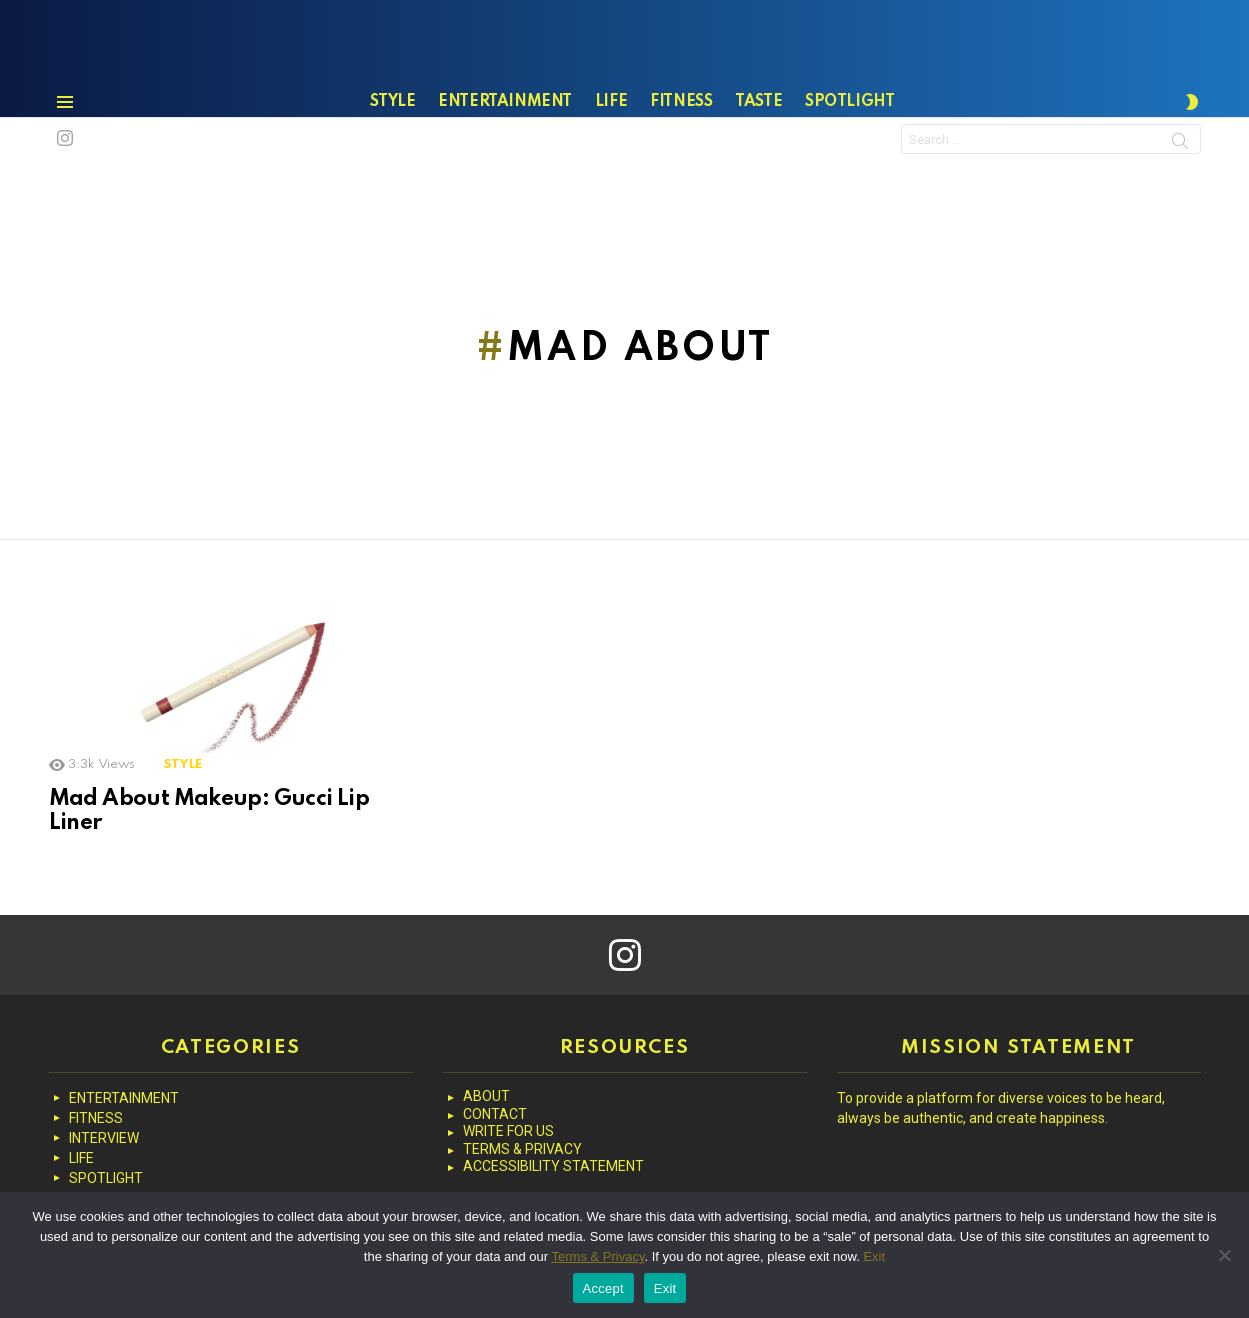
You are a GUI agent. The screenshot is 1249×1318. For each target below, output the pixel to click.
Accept (603, 1288)
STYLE (392, 151)
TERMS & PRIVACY (522, 1149)
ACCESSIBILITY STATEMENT (553, 1166)
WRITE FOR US (508, 1131)
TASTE (758, 151)
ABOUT (486, 1096)
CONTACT (495, 1114)
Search (1180, 193)
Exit (874, 1256)
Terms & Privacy (598, 1256)
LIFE (611, 151)
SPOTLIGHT (849, 151)
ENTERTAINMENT (505, 151)
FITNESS (681, 151)
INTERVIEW (104, 1138)
